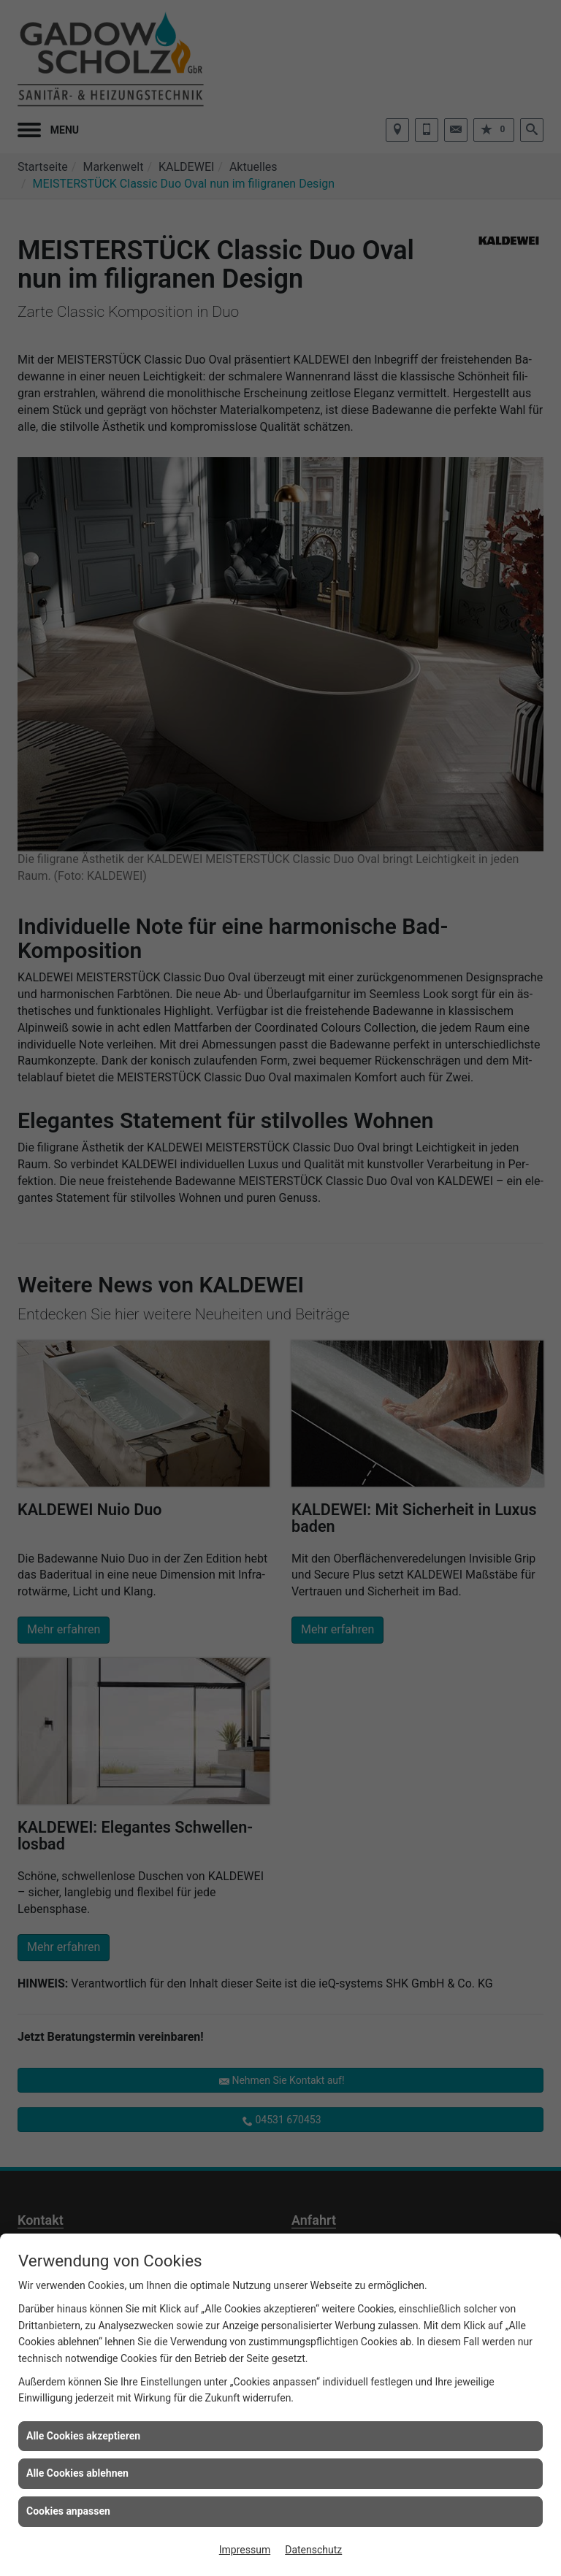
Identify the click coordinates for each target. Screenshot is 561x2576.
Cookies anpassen (68, 2511)
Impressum (244, 2550)
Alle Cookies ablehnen (77, 2473)
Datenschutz (313, 2550)
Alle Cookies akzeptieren (83, 2436)
